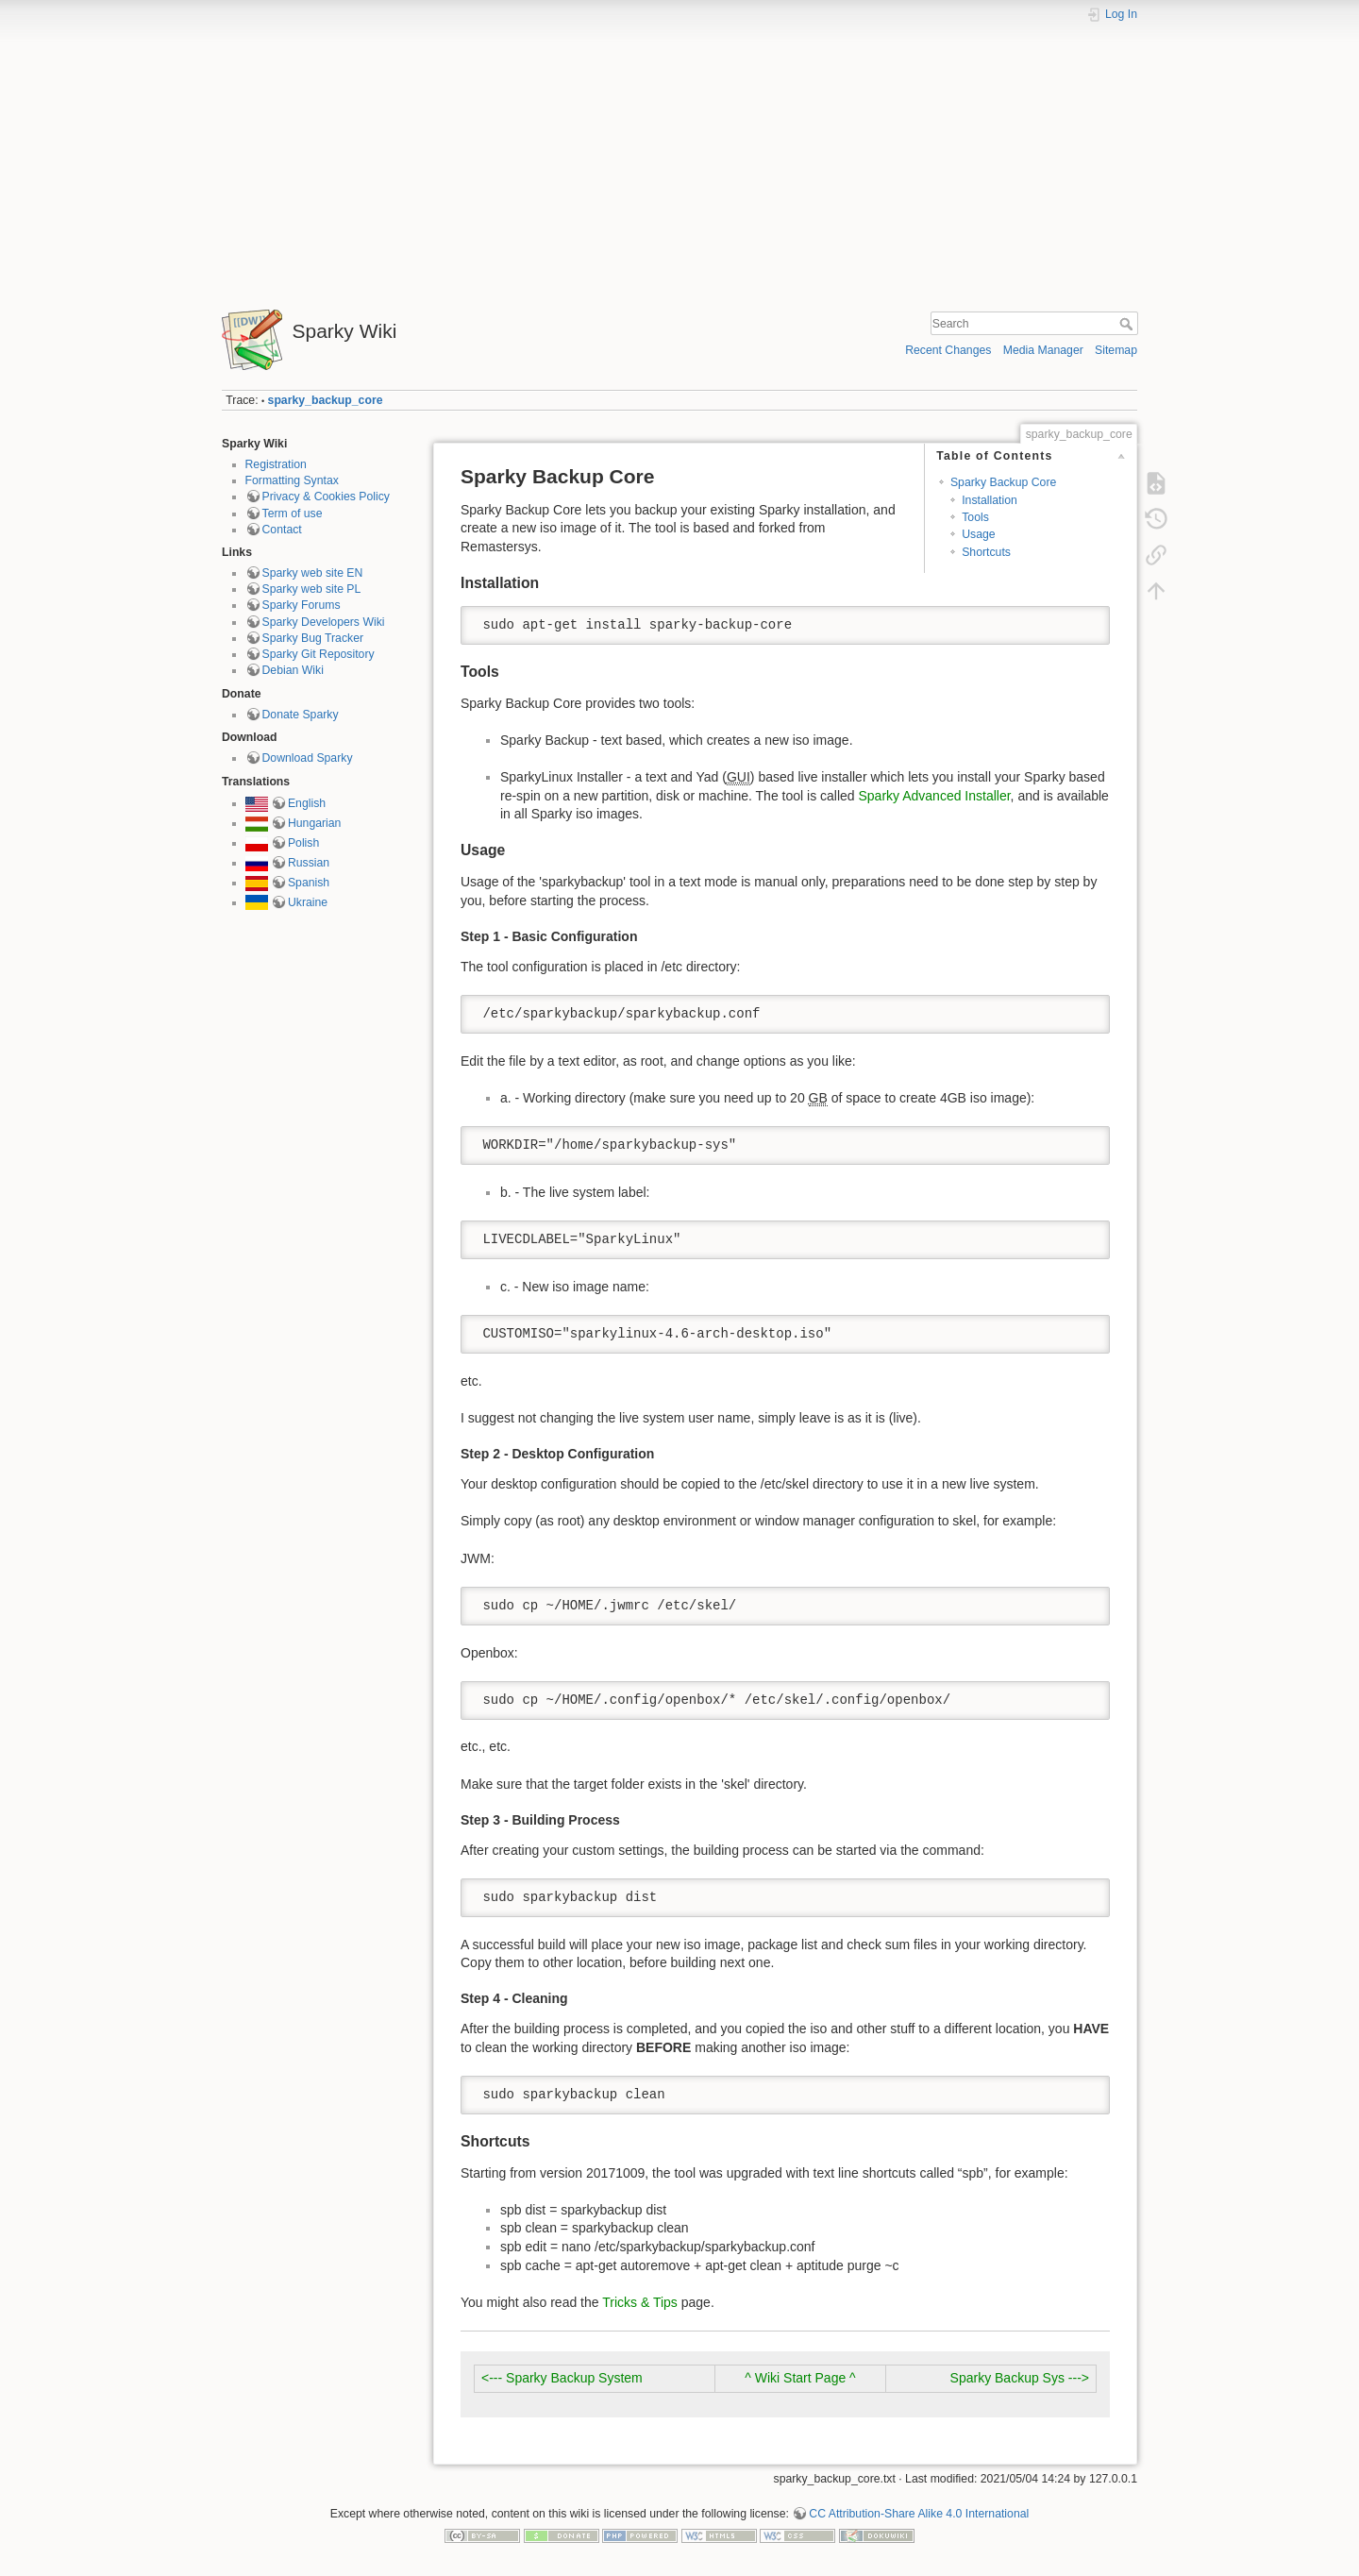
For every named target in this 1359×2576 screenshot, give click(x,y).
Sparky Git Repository (318, 654)
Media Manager (1043, 350)
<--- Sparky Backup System (562, 2377)
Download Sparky (307, 758)
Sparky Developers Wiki (323, 622)
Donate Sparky (300, 714)
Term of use (292, 513)
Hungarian (315, 823)
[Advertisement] (679, 158)
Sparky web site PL (311, 589)
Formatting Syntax (292, 480)
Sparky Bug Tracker (313, 638)
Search (1128, 323)
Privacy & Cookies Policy (326, 496)
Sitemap (1116, 350)
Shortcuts (986, 552)
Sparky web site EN (312, 573)
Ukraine (307, 902)
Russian (308, 862)
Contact (282, 529)
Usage (978, 534)
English (307, 803)
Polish (303, 843)
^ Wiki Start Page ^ (800, 2377)
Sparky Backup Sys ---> (1019, 2377)
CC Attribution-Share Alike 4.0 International (919, 2513)
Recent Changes (948, 350)
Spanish (308, 882)
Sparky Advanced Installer (935, 795)
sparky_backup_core (325, 400)
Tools (975, 517)
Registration (276, 464)
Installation (989, 500)
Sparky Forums (301, 605)
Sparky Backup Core (1003, 482)
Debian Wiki (293, 670)
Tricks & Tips (640, 2302)
